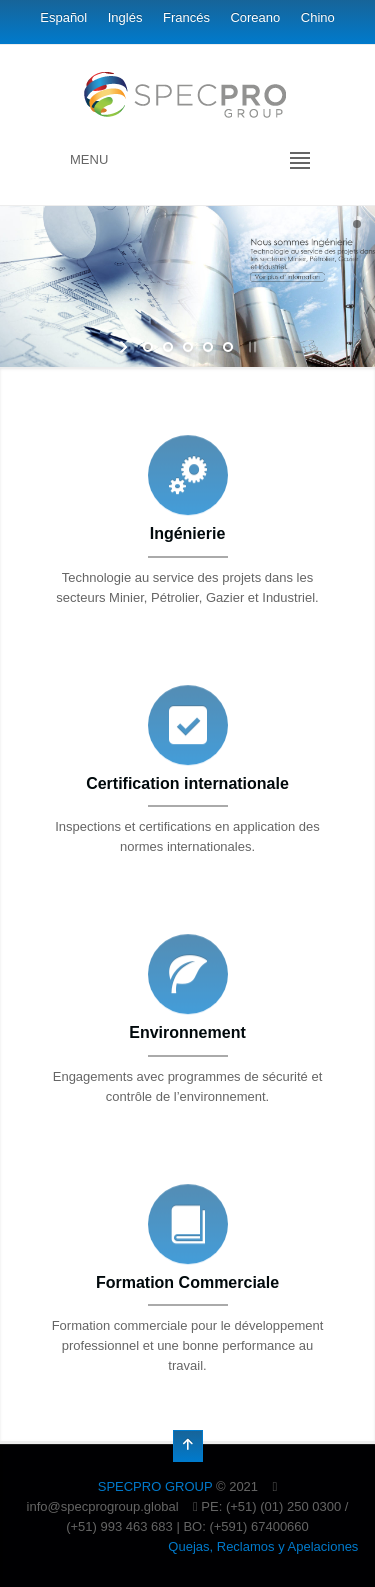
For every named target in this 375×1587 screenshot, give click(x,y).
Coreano (255, 17)
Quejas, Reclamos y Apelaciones (263, 1546)
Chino (318, 17)
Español (63, 17)
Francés (186, 17)
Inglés (125, 17)
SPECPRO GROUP (155, 1486)
